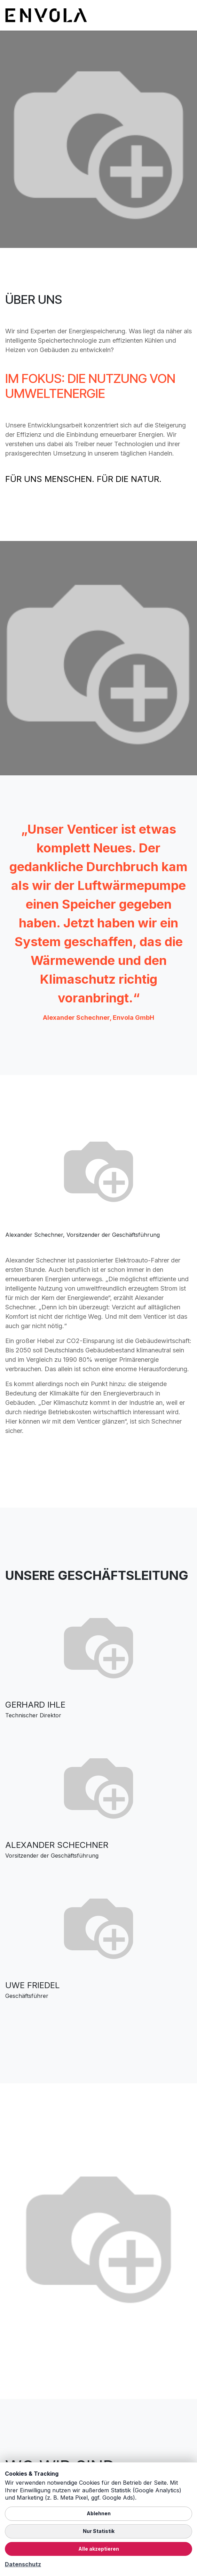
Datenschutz (23, 2564)
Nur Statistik (99, 2531)
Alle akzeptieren (98, 2549)
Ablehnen (99, 2513)
